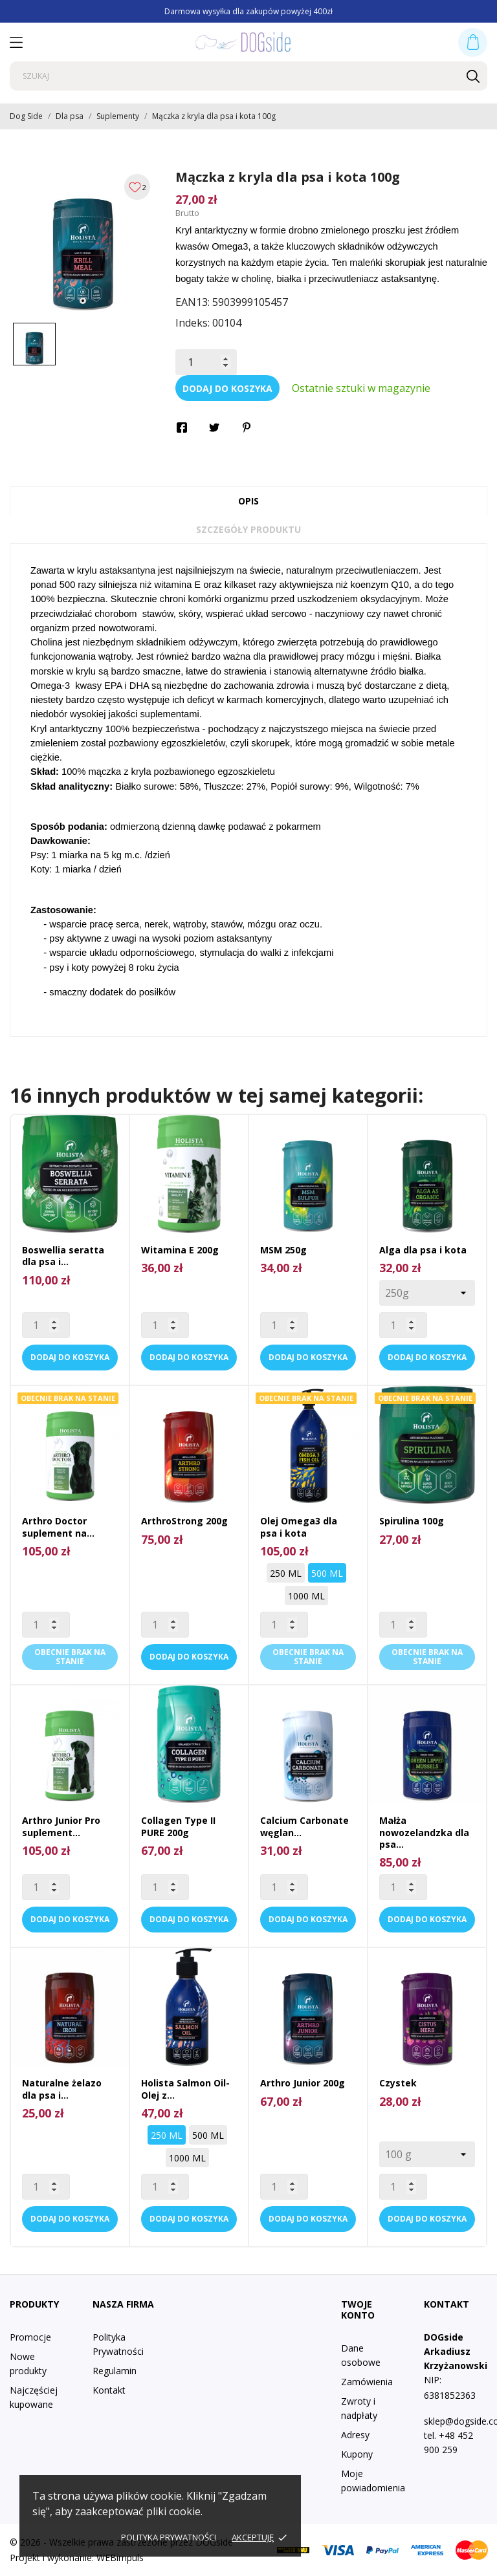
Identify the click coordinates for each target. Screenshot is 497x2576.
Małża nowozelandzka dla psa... (424, 1832)
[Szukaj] (248, 76)
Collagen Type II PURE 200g (178, 1826)
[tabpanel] (83, 240)
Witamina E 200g (180, 1250)
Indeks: (192, 323)
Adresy (355, 2435)
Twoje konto (358, 2309)
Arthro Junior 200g (302, 2083)
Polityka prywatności (168, 2537)
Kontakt (109, 2390)
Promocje (30, 2337)
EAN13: (192, 302)
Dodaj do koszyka (227, 388)
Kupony (357, 2454)
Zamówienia (367, 2382)
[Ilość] (206, 362)
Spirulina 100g (411, 1521)
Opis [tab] (248, 501)
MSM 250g (283, 1250)
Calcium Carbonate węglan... (304, 1826)
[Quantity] (46, 1325)
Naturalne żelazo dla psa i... (62, 2089)
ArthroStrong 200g (184, 1521)
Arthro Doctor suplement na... (58, 1527)
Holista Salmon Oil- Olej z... (185, 2089)
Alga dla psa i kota (423, 1250)
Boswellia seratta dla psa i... (63, 1256)
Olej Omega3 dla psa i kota (298, 1527)
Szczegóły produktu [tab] (248, 529)
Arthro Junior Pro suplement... (61, 1826)
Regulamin (115, 2371)
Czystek (398, 2083)
